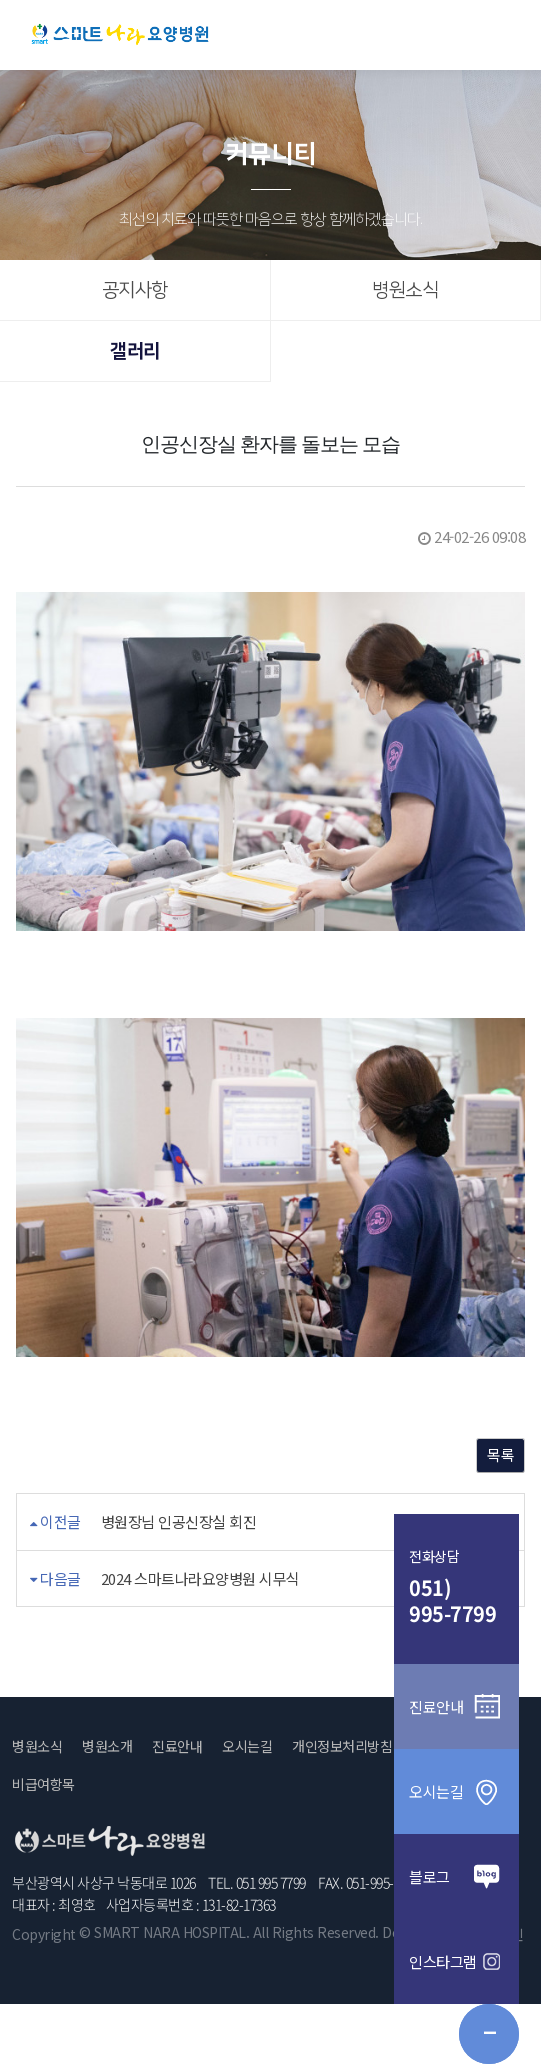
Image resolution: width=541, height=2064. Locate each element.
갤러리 (135, 351)
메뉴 (502, 33)
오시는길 (247, 1746)
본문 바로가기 (0, 0)
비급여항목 (43, 1784)
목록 (500, 1454)
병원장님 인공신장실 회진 (179, 1521)
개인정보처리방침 (342, 1746)
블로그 (456, 1876)
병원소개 (107, 1746)
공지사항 (135, 290)
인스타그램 (456, 1961)
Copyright (44, 1934)
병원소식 (405, 290)
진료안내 (177, 1746)
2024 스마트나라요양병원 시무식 (200, 1578)
